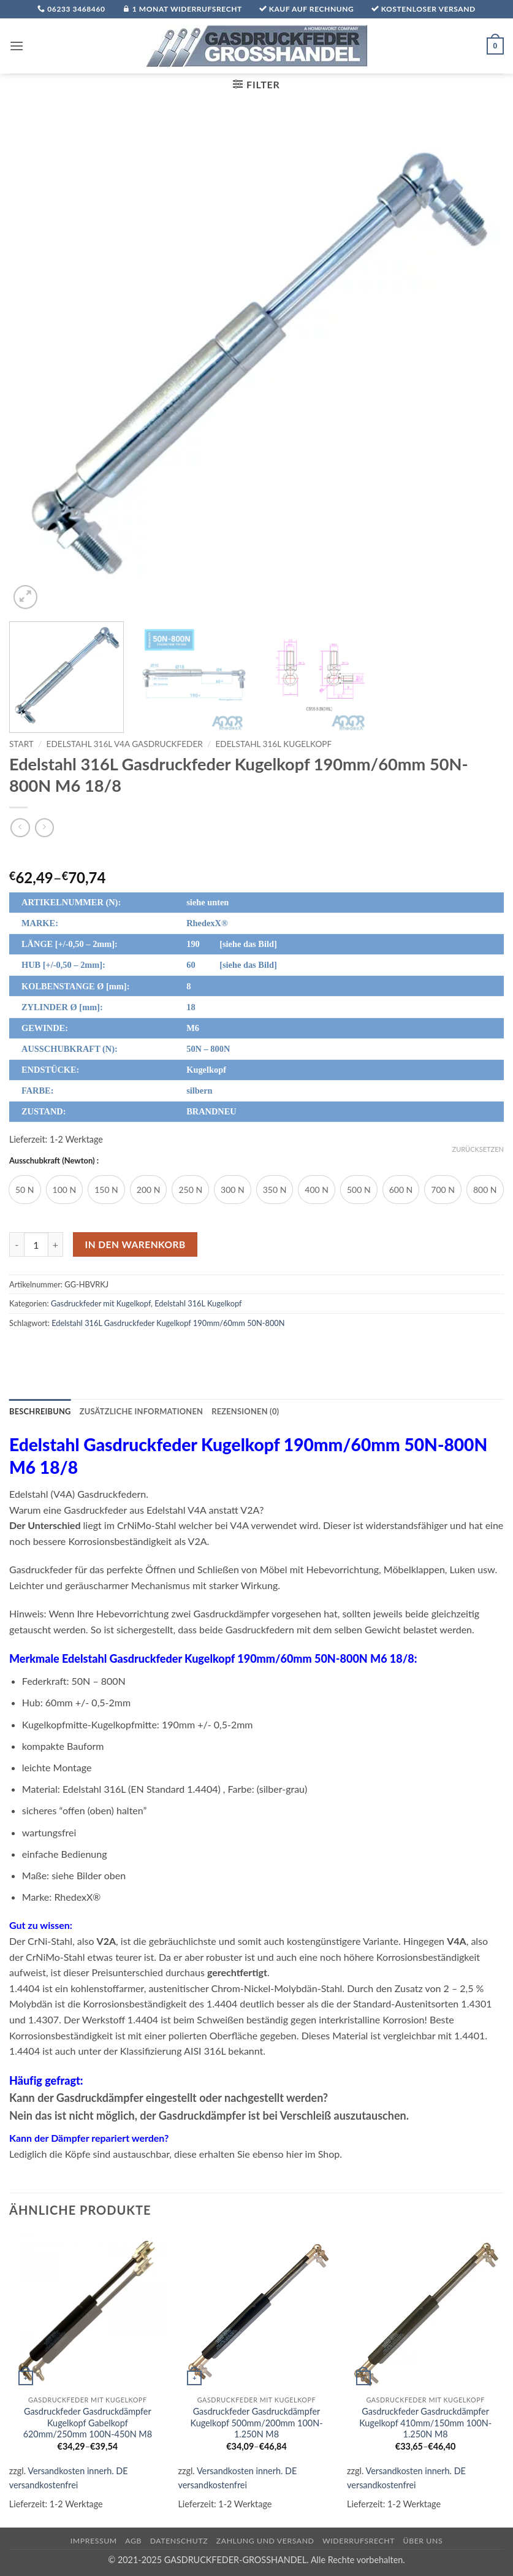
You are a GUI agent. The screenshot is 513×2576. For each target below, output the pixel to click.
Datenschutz (179, 2540)
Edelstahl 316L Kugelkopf (273, 744)
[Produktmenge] (36, 1244)
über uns (423, 2540)
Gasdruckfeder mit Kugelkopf (101, 1303)
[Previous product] (44, 827)
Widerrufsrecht (358, 2540)
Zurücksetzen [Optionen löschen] (478, 1149)
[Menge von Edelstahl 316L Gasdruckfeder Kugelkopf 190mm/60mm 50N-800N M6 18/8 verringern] (16, 1244)
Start (21, 744)
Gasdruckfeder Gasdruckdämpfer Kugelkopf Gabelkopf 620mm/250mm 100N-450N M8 (87, 2422)
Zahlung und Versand (265, 2540)
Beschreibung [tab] (40, 1411)
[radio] (24, 1189)
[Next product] (19, 827)
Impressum (93, 2540)
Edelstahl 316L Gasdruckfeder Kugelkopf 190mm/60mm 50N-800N (167, 1323)
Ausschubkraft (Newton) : (54, 1161)
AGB (133, 2540)
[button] (16, 46)
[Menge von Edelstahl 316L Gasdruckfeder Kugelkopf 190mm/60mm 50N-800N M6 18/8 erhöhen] (55, 1244)
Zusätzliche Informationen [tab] (141, 1411)
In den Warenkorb (135, 1244)
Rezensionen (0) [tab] (245, 1411)
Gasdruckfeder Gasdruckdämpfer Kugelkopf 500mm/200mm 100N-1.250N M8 (256, 2422)
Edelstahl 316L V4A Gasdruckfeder (125, 744)
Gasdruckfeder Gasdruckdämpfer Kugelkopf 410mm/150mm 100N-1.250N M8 (425, 2422)
